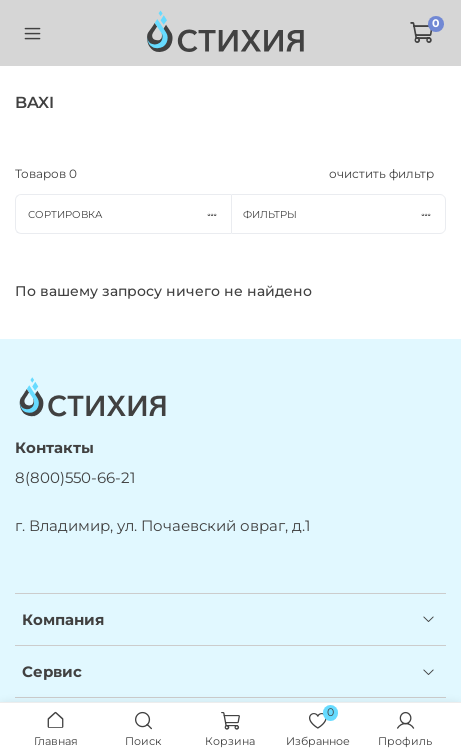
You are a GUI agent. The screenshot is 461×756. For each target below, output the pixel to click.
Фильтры (344, 214)
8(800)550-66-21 (75, 477)
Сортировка (129, 214)
